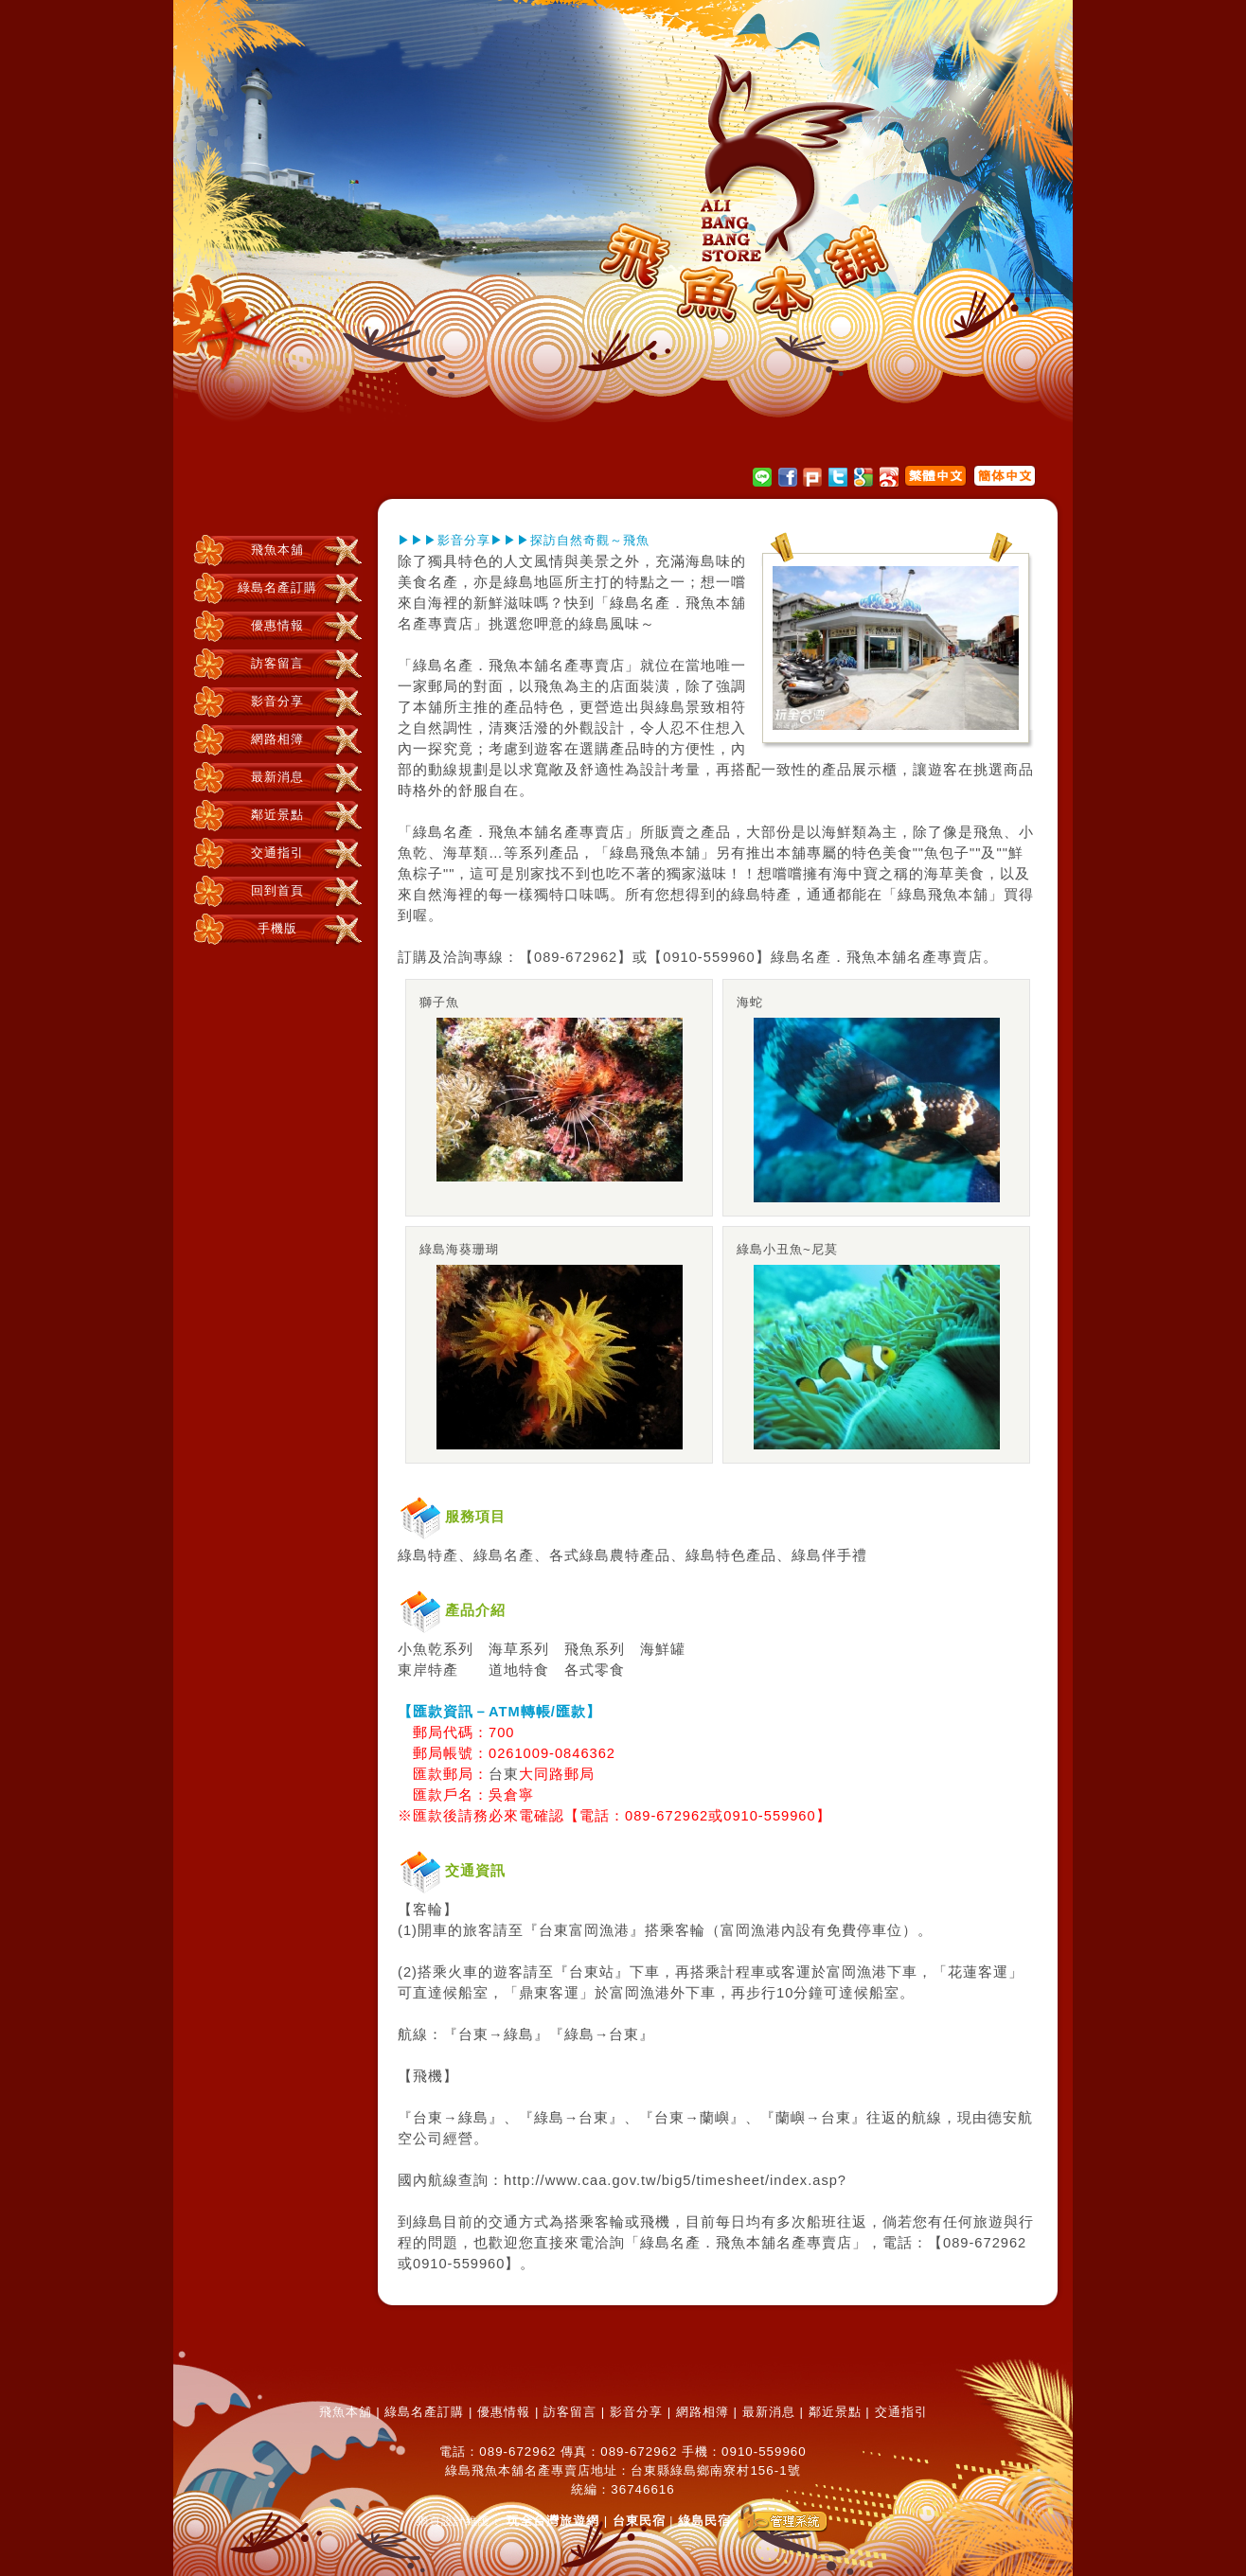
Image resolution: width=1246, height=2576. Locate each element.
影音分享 (277, 701)
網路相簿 (277, 739)
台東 (504, 1774)
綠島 (519, 582)
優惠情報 (277, 625)
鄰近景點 (277, 815)
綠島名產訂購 (277, 587)
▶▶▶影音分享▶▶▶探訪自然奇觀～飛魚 (524, 540)
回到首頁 (277, 890)
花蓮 (963, 1972)
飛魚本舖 (277, 549)
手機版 (277, 928)
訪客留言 (277, 663)
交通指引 (277, 852)
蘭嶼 (715, 2117)
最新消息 (277, 777)
